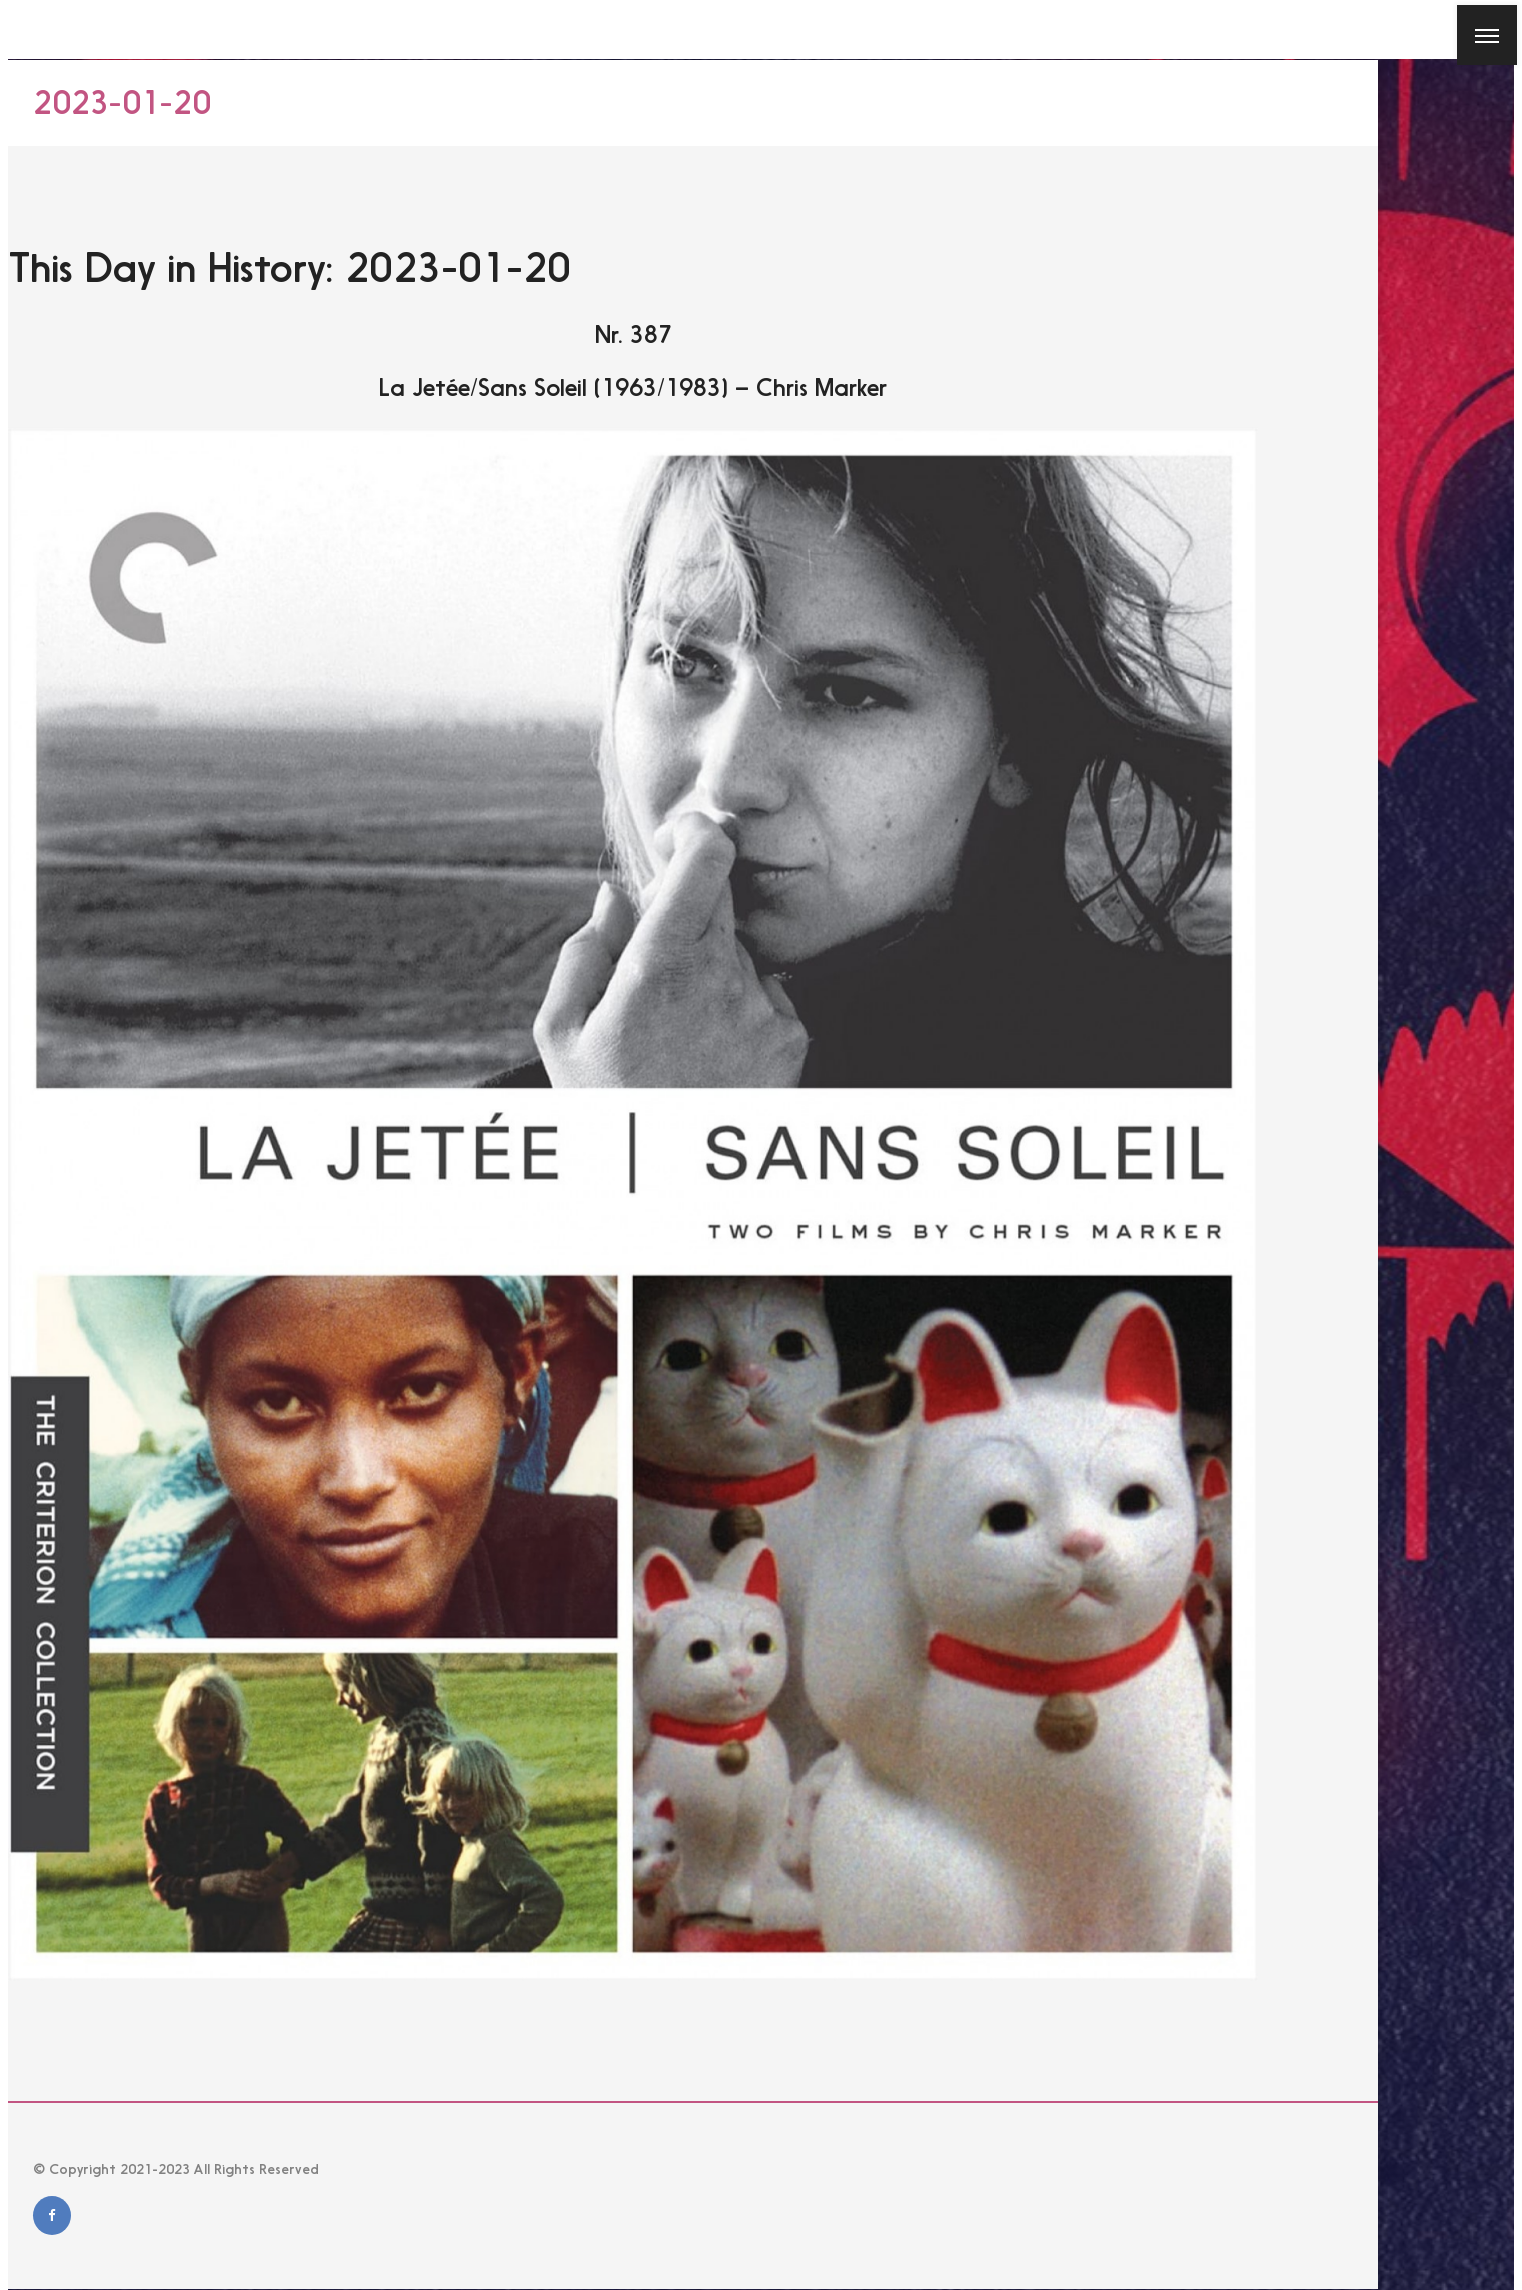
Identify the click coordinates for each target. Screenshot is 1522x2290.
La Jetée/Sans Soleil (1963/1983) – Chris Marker (633, 387)
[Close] (28, 29)
